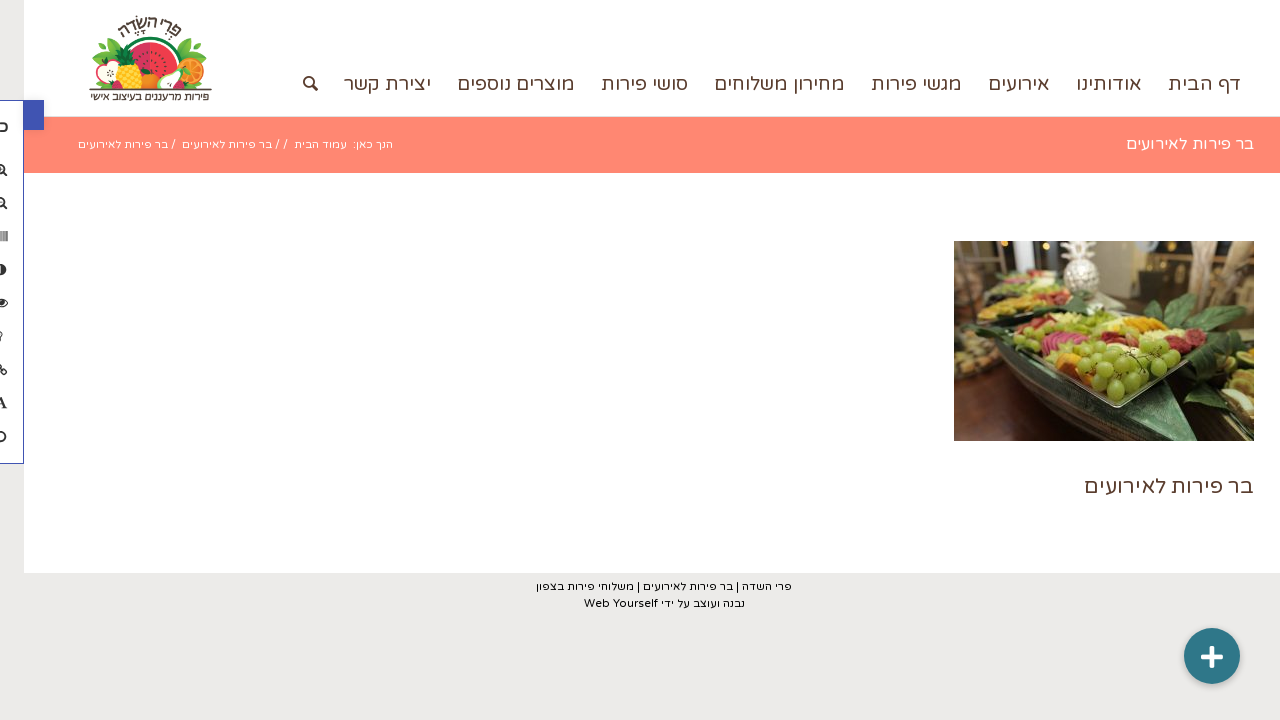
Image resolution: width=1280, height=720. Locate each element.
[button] (10, 115)
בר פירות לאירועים (1166, 144)
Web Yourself (597, 603)
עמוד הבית (296, 144)
